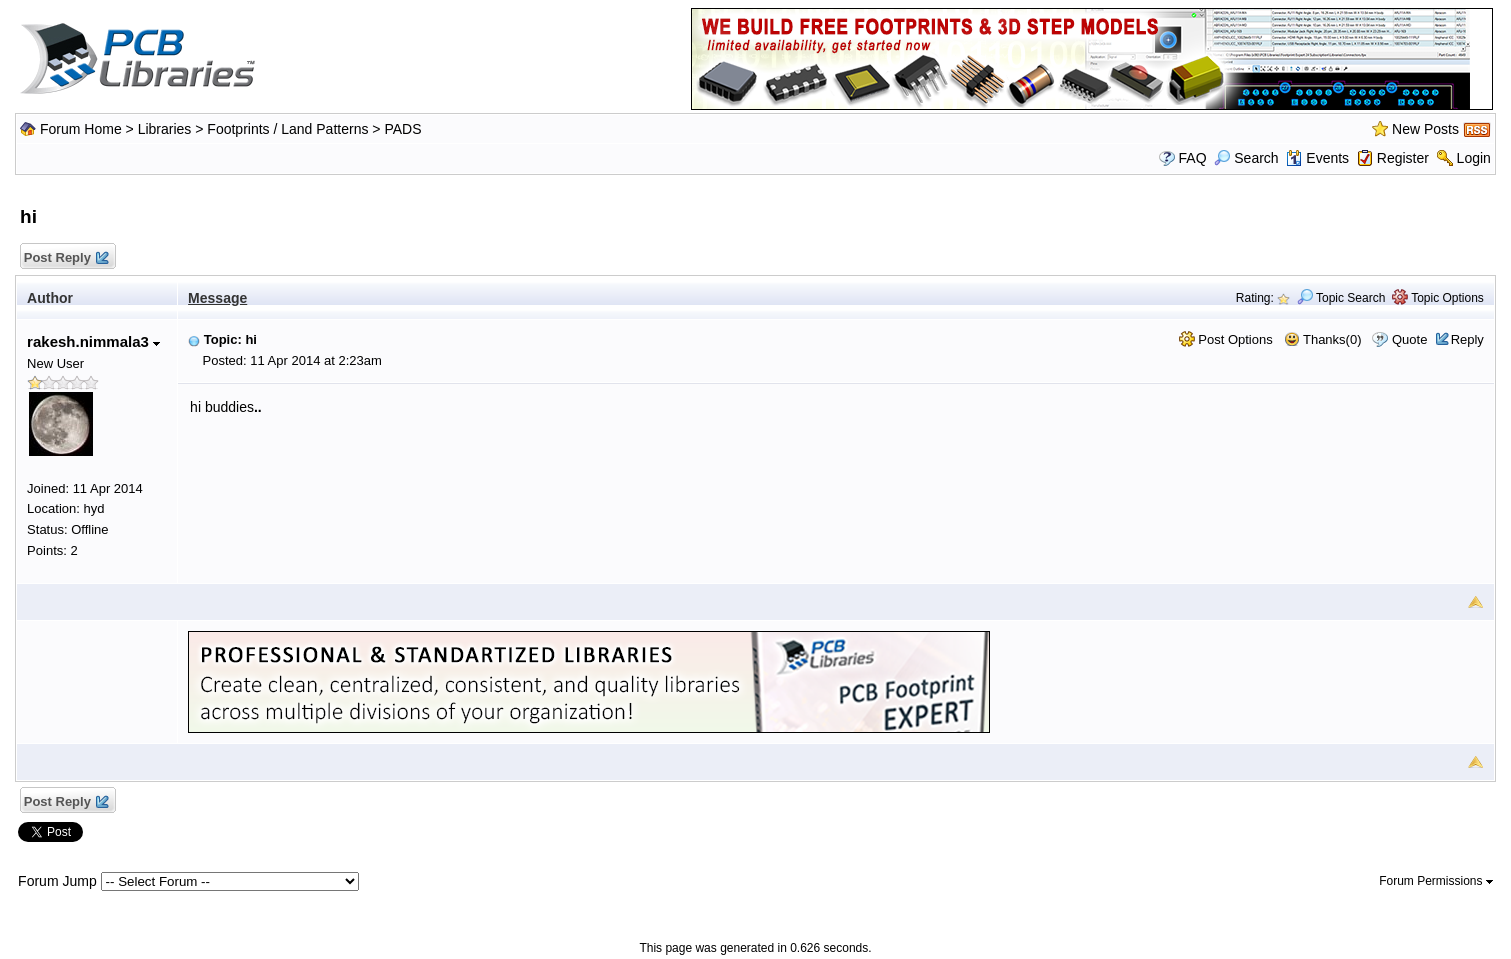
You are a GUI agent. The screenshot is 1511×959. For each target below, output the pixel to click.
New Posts (1425, 129)
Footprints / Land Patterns (287, 129)
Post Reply (65, 258)
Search (1246, 158)
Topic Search (1341, 298)
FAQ (1193, 158)
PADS (402, 129)
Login (1474, 158)
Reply (1467, 339)
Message (217, 298)
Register (1403, 158)
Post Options (1226, 339)
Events (1317, 158)
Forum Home (81, 129)
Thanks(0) (1323, 339)
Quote (1409, 339)
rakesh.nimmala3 (93, 341)
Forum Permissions (1436, 881)
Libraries (165, 129)
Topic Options (1438, 298)
